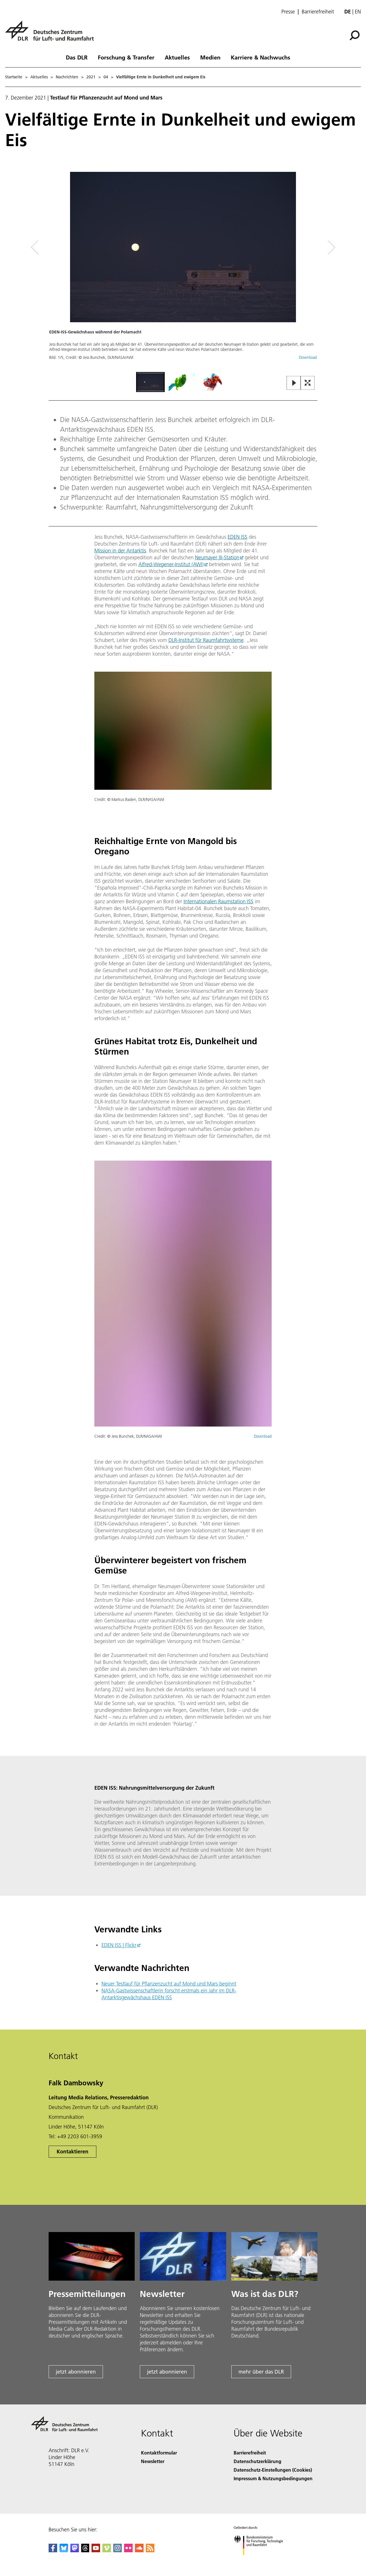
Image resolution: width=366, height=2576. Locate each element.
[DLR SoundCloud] (139, 2550)
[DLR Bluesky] (63, 2550)
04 (106, 77)
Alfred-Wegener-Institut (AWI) (171, 564)
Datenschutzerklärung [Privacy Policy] (257, 2461)
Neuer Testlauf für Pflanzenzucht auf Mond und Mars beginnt (169, 1983)
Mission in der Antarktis (120, 550)
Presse (288, 12)
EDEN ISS (237, 537)
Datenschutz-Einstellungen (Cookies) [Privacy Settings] (273, 2470)
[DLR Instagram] (117, 2550)
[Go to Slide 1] (150, 382)
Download (308, 357)
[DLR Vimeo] (106, 2550)
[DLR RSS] (150, 2550)
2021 (91, 77)
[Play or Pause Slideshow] (294, 383)
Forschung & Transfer (126, 57)
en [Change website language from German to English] (358, 11)
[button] (183, 271)
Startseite (13, 77)
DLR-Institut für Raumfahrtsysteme (206, 640)
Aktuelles (177, 57)
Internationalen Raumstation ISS (218, 901)
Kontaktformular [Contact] (159, 2453)
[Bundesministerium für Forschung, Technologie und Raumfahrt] (261, 2560)
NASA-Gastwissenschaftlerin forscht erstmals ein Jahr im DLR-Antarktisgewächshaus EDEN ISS (169, 1994)
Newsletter (152, 2461)
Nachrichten (67, 77)
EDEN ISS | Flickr (119, 1945)
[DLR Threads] (85, 2550)
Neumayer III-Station (217, 557)
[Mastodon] (74, 2550)
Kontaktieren (72, 2151)
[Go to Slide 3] (213, 382)
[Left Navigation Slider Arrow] (57, 247)
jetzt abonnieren (76, 2371)
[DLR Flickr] (128, 2550)
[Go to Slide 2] (182, 382)
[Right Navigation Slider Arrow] (311, 247)
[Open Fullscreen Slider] (307, 383)
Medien (210, 57)
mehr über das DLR (261, 2371)
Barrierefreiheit (318, 12)
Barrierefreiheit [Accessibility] (250, 2453)
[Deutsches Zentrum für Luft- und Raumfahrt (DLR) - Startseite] (51, 34)
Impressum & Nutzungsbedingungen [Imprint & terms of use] (273, 2478)
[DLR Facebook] (53, 2550)
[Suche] (354, 35)
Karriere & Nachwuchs (260, 57)
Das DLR (76, 57)
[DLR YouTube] (96, 2550)
